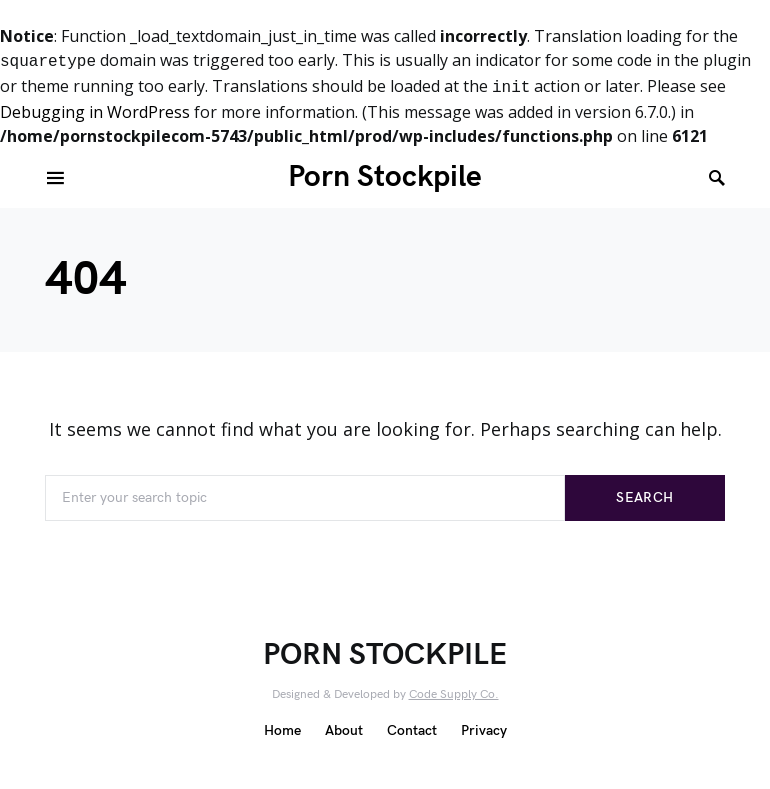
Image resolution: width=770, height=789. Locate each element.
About (344, 730)
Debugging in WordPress (95, 112)
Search (644, 497)
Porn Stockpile (385, 177)
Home (282, 730)
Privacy (484, 730)
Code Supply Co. (454, 694)
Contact (412, 730)
